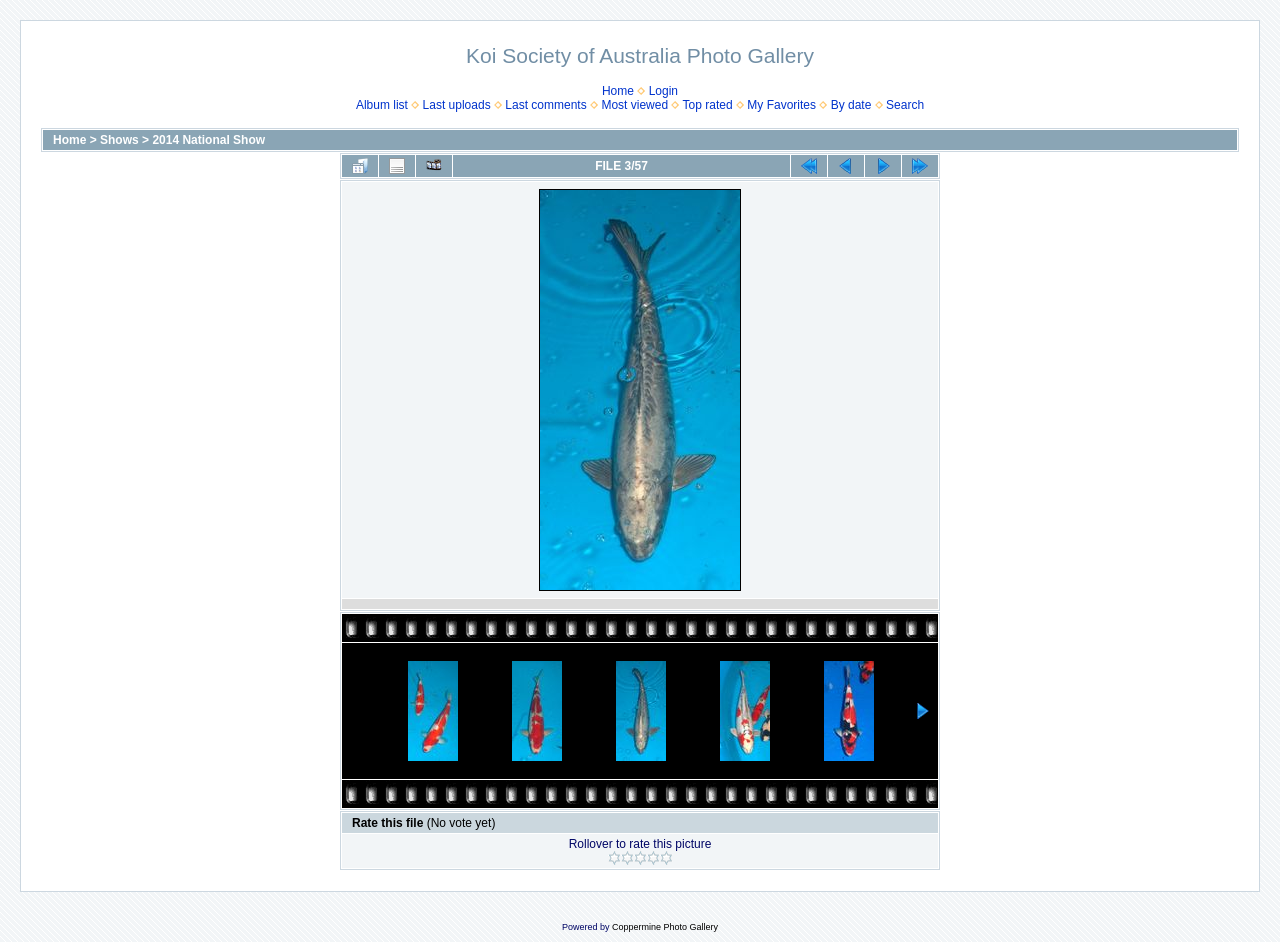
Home (618, 91)
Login (663, 91)
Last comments (545, 105)
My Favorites (781, 105)
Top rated (708, 105)
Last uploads (457, 105)
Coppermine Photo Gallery (665, 927)
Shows (119, 140)
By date (851, 105)
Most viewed (634, 105)
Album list (382, 105)
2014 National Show (208, 140)
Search (905, 105)
